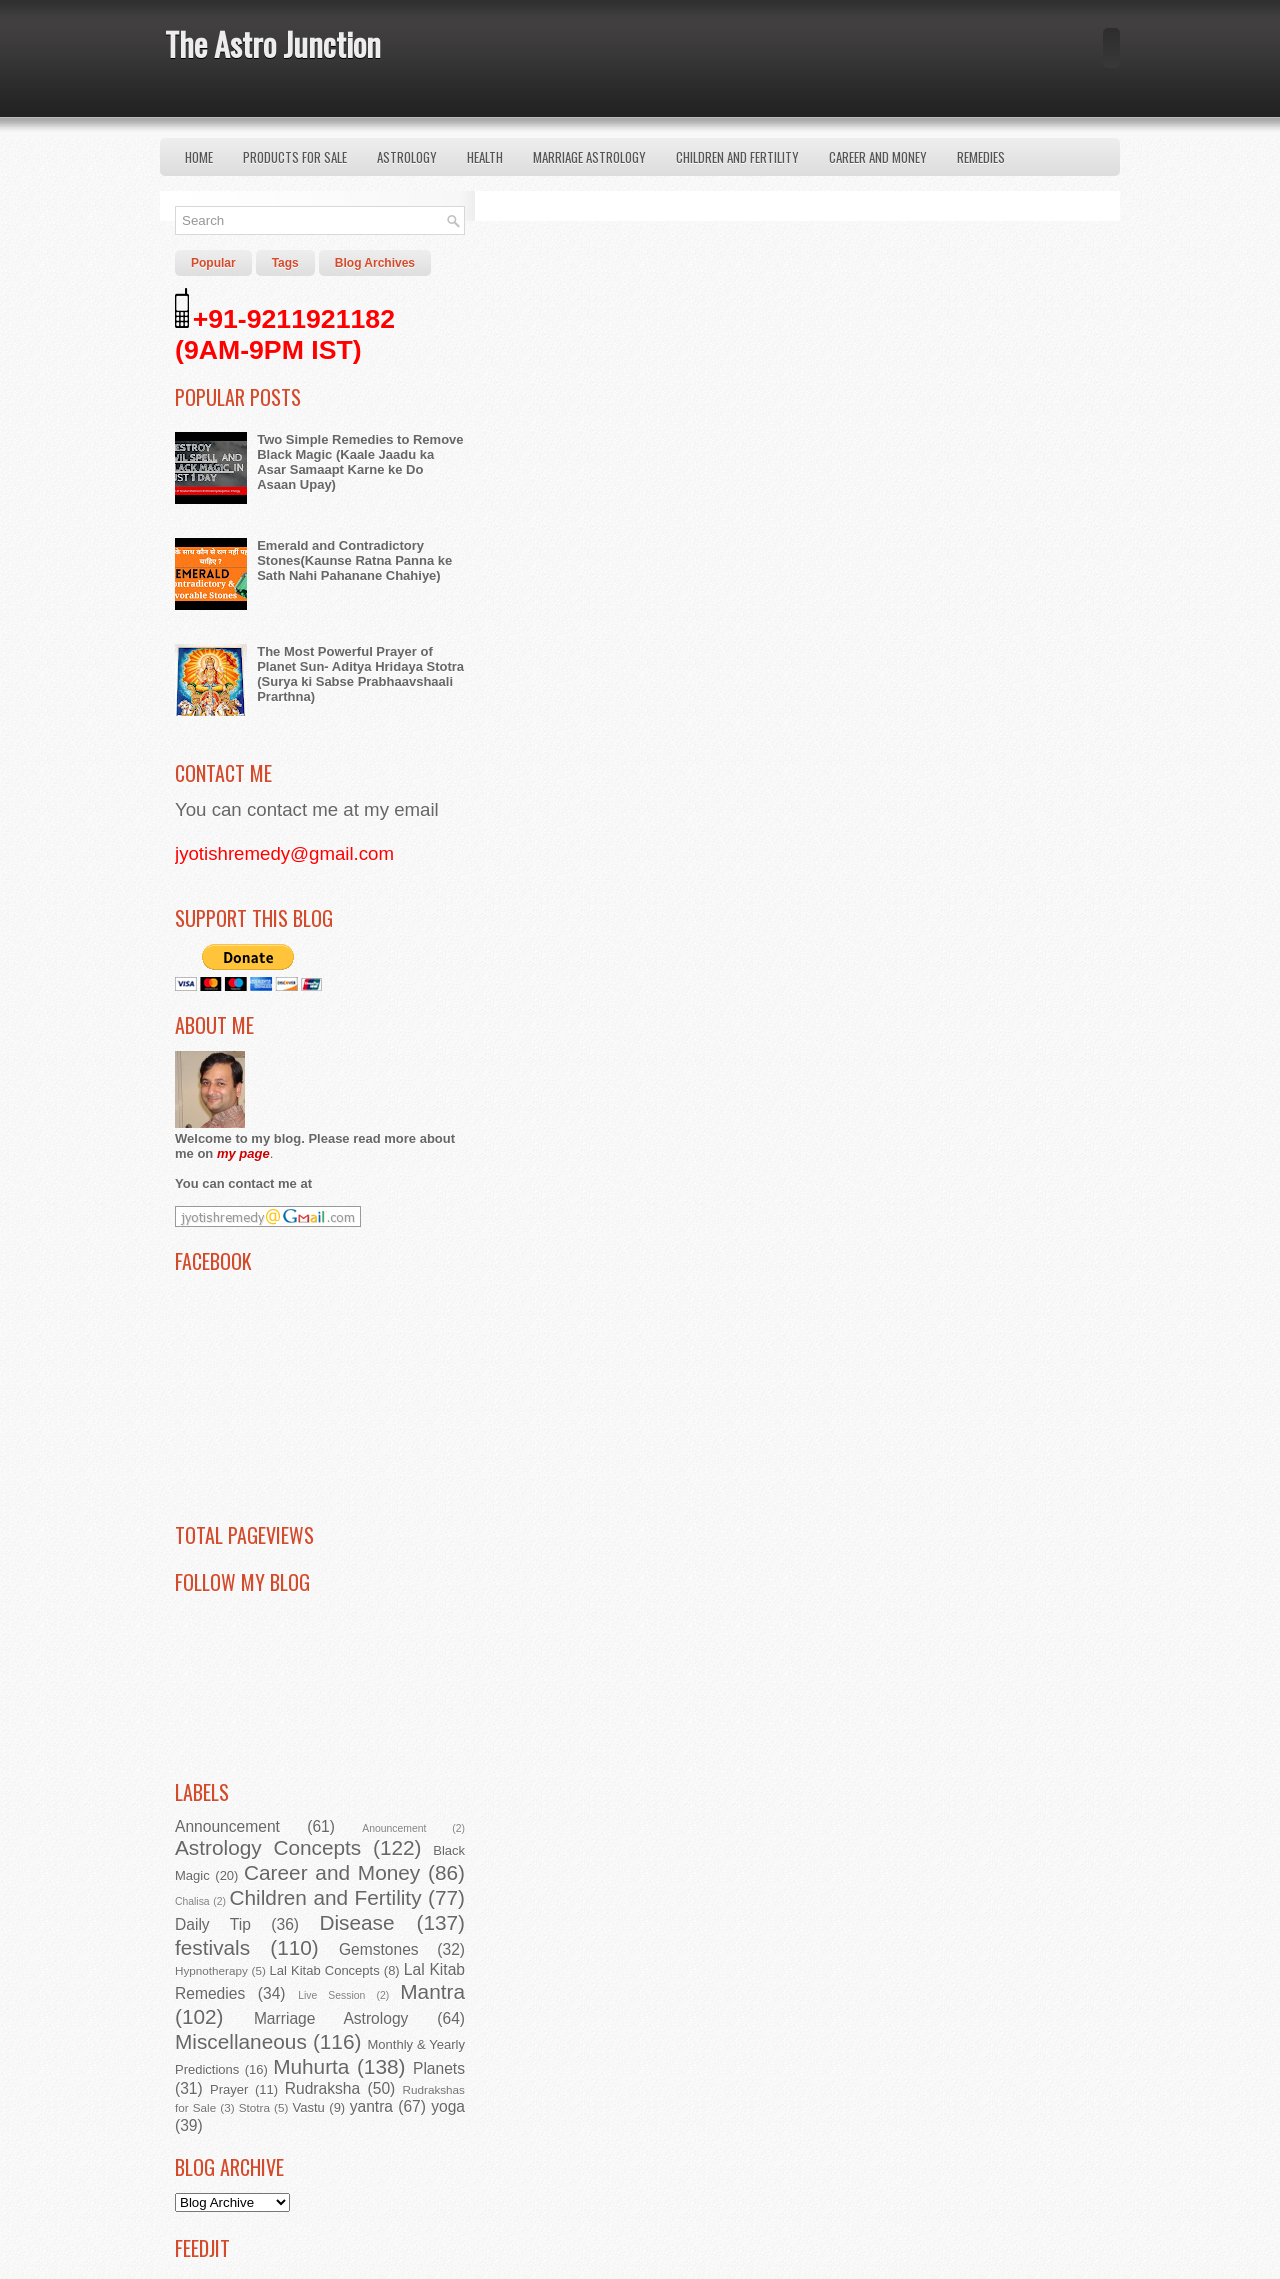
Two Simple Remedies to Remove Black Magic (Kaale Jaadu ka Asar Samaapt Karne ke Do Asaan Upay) (360, 462)
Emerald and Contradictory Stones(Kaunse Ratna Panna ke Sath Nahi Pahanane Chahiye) (354, 560)
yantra (371, 2106)
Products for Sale (295, 157)
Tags (285, 263)
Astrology (407, 157)
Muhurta (311, 2066)
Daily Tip (213, 1924)
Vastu (309, 2107)
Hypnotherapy (211, 1970)
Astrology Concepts (268, 1847)
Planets (439, 2068)
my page (243, 1153)
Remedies (981, 157)
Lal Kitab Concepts (325, 1970)
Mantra (432, 1991)
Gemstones (379, 1949)
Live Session (331, 1995)
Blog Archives (375, 263)
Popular (213, 263)
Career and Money (878, 157)
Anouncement (394, 1828)
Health (485, 157)
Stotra (254, 2107)
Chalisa (192, 1901)
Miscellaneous (241, 2041)
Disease (356, 1922)
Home (199, 157)
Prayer (229, 2089)
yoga (448, 2106)
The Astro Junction (273, 43)
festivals (212, 1947)
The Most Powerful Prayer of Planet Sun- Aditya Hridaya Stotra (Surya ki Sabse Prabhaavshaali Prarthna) (360, 674)
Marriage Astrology (589, 157)
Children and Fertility (737, 157)
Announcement (227, 1826)
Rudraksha (322, 2088)
